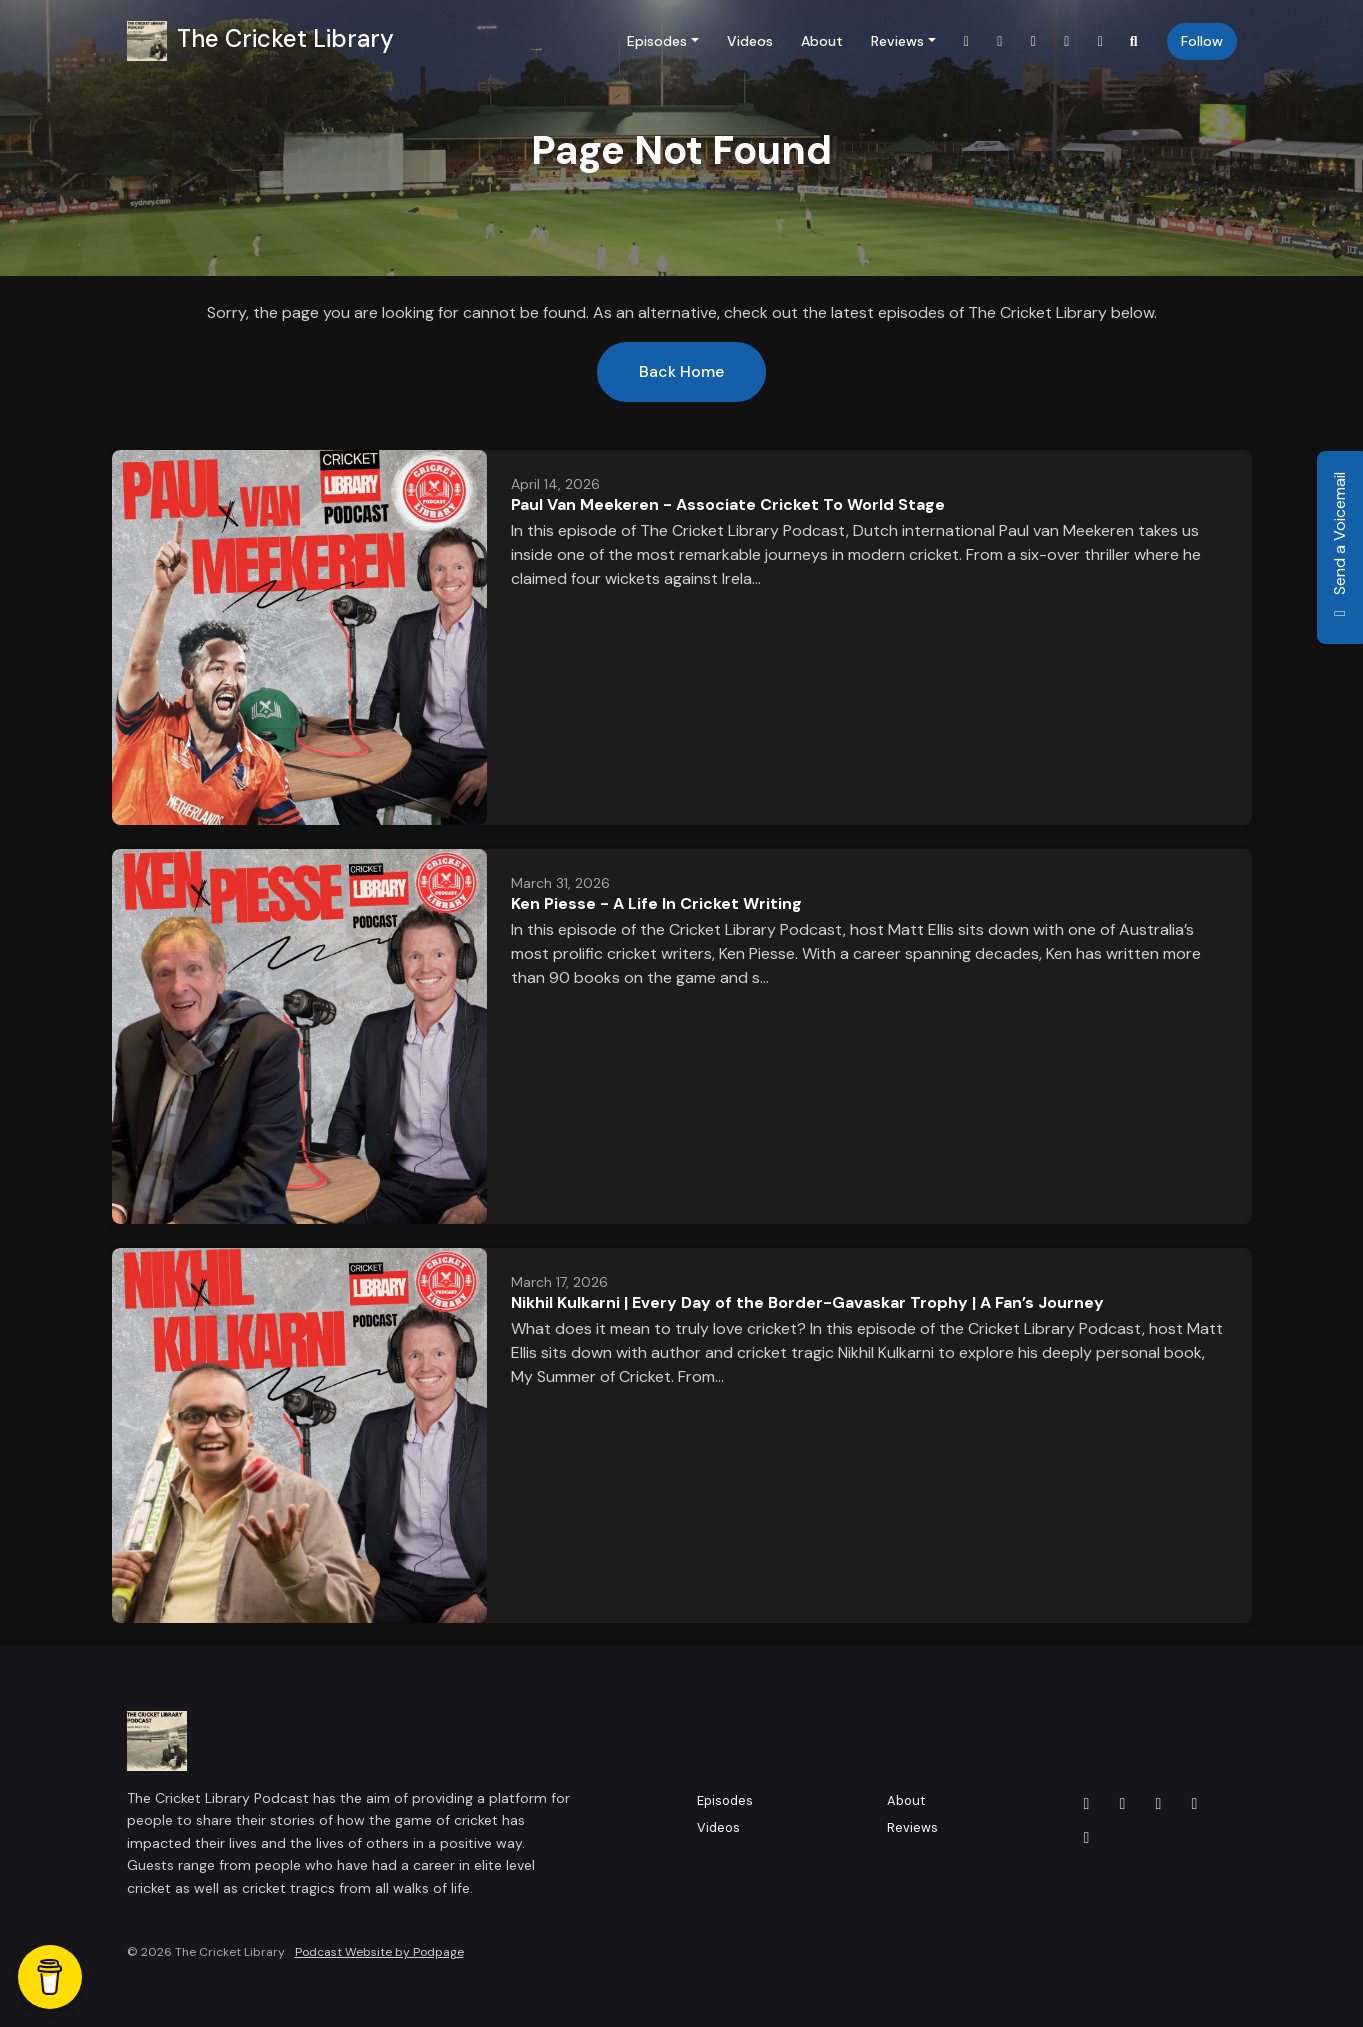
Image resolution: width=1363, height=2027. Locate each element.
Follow (1202, 41)
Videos (750, 41)
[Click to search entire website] (1134, 41)
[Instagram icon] (1195, 1804)
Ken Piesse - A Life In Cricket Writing (656, 903)
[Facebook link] (1000, 41)
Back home (681, 371)
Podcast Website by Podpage (379, 1952)
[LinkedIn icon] (1159, 1804)
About (822, 41)
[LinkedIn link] (1034, 41)
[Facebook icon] (1123, 1804)
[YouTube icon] (1087, 1838)
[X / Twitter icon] (1087, 1804)
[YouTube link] (1101, 41)
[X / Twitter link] (967, 41)
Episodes (657, 41)
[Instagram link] (1067, 41)
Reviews (897, 41)
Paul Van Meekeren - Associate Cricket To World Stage (728, 504)
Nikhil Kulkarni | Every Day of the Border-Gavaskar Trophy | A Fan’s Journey (807, 1302)
